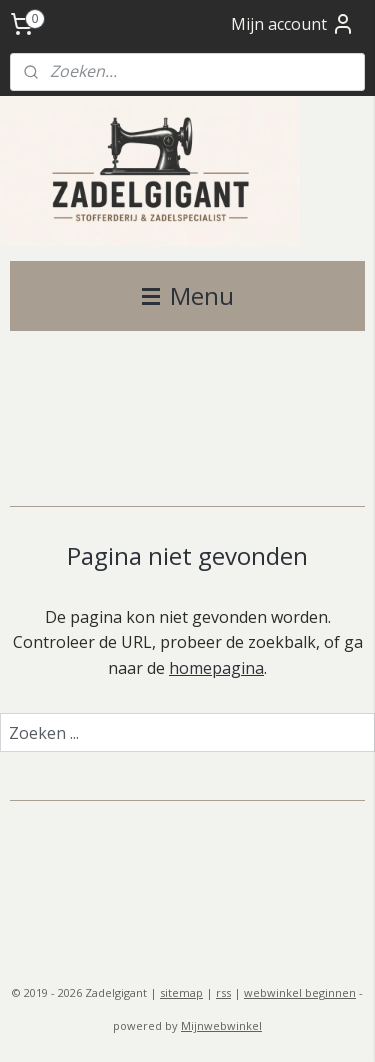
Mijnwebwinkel (221, 1025)
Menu (188, 295)
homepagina (216, 668)
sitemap (181, 992)
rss (223, 992)
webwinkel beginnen (300, 992)
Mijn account (293, 24)
